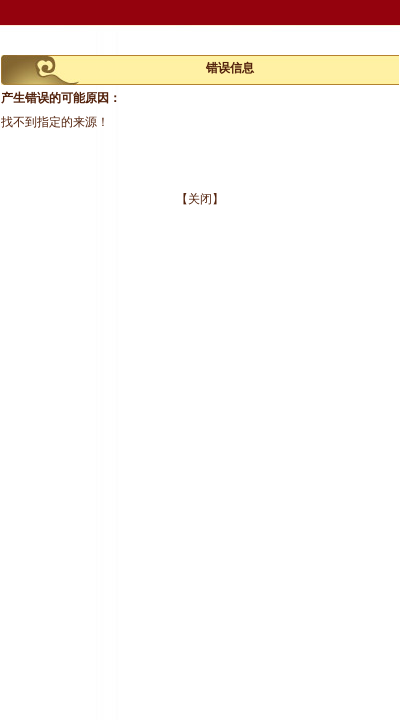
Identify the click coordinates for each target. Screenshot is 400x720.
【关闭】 (200, 199)
